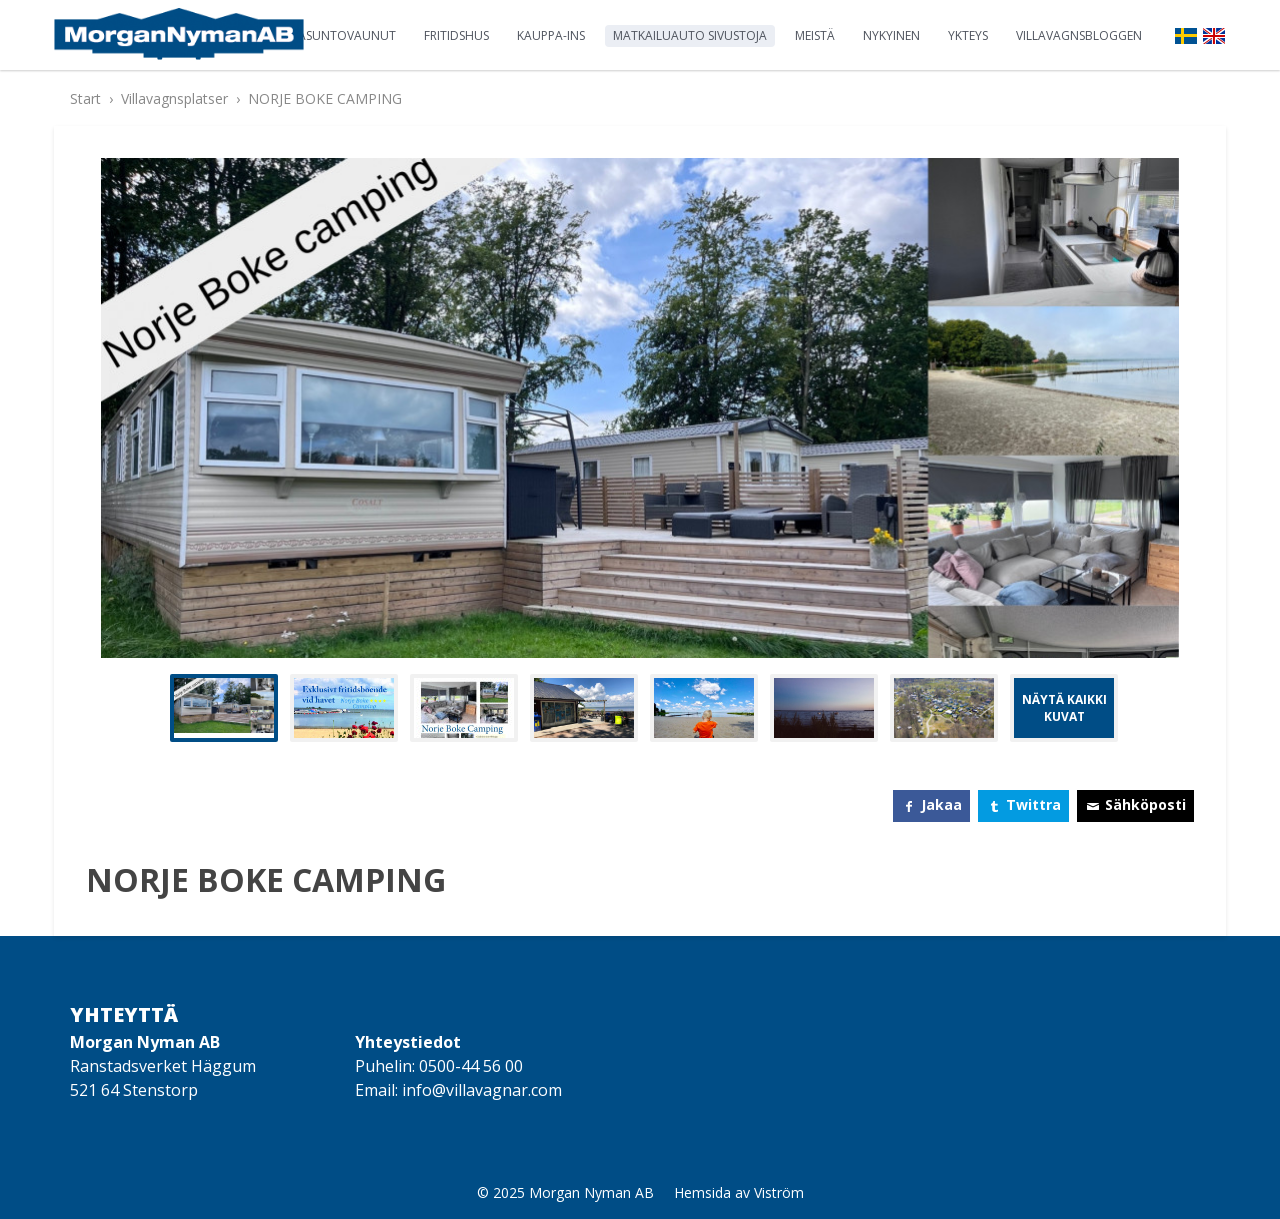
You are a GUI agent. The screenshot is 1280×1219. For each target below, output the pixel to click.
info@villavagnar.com (482, 1090)
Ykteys (968, 35)
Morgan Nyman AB (591, 1192)
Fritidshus (456, 35)
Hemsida (702, 1192)
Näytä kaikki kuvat (1064, 708)
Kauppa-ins (551, 35)
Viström (779, 1192)
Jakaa (941, 804)
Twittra (1033, 804)
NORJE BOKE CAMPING (325, 98)
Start (85, 98)
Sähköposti (1145, 804)
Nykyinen (891, 35)
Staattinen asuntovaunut (310, 35)
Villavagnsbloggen (1079, 35)
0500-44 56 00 (471, 1066)
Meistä (815, 35)
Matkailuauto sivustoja (690, 35)
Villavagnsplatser (174, 98)
